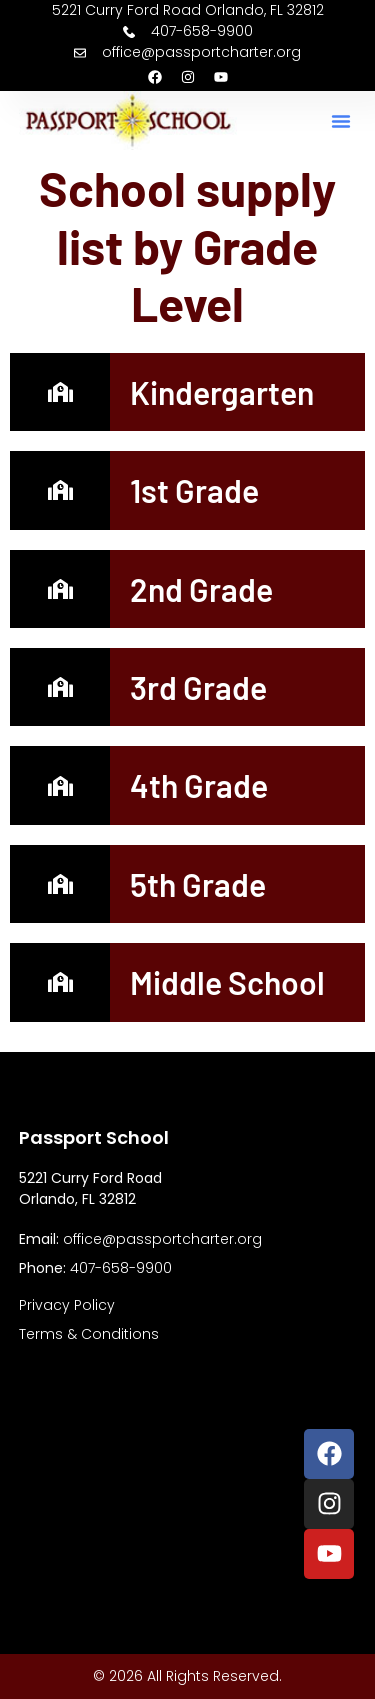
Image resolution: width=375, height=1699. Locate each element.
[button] (341, 121)
